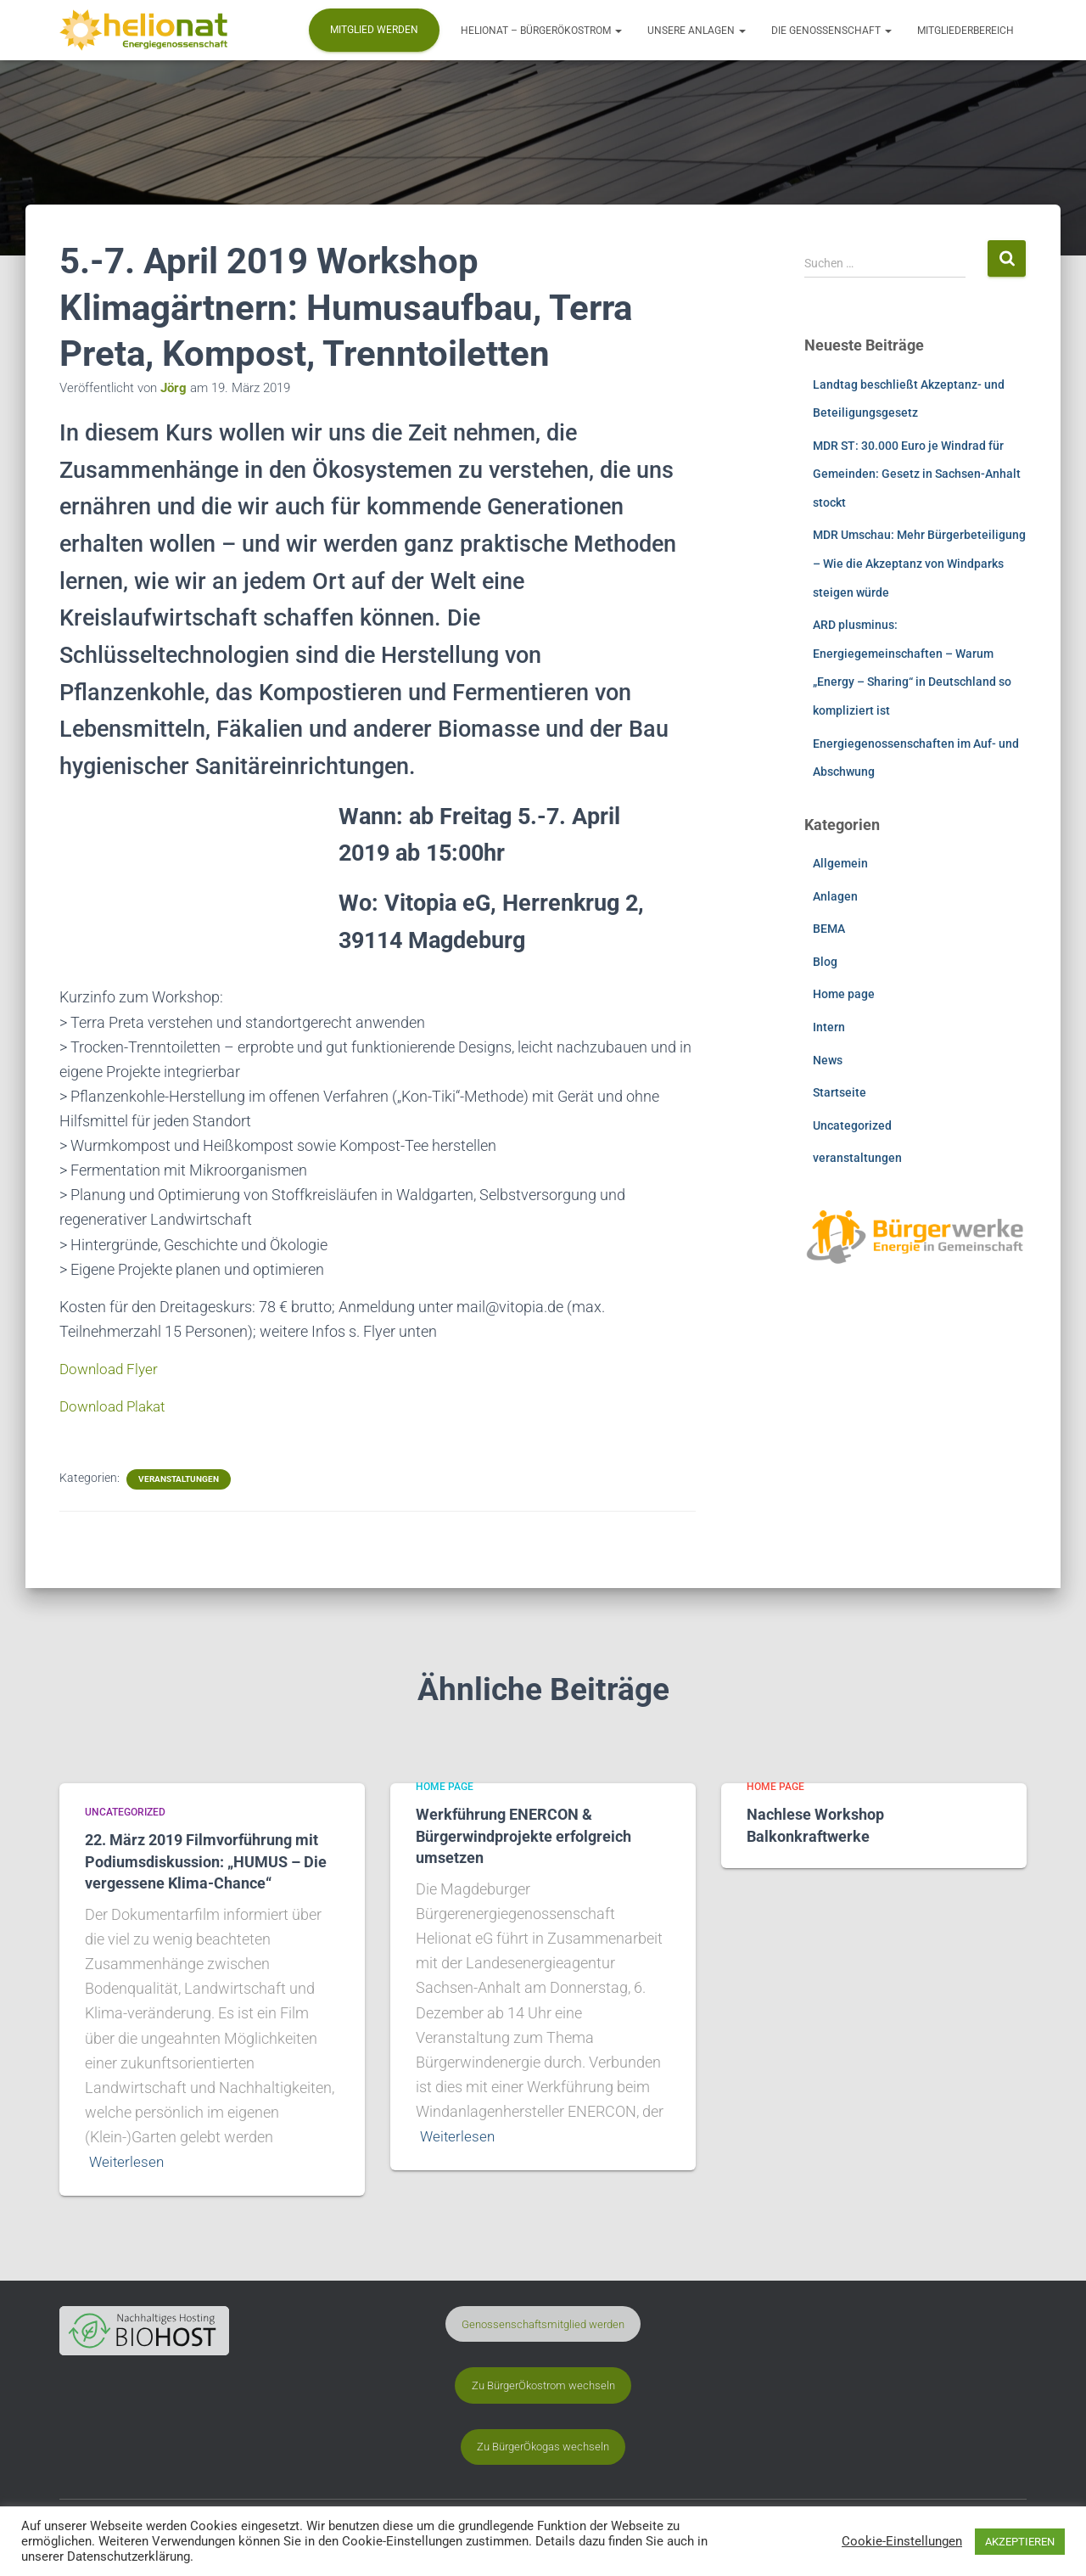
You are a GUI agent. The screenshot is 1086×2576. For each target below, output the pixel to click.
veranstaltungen (178, 1479)
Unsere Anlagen (696, 30)
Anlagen (835, 896)
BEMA (829, 928)
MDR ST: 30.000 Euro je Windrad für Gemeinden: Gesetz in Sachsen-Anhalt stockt (917, 474)
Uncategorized (852, 1125)
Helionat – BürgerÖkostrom (541, 30)
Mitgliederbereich (965, 30)
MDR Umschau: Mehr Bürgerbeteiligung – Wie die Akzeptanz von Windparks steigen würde (919, 563)
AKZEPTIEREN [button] (1020, 2541)
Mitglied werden (374, 30)
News (827, 1060)
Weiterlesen (127, 2161)
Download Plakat (116, 1406)
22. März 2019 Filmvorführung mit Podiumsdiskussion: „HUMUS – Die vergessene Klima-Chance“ (206, 1862)
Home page (844, 994)
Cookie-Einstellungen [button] (902, 2541)
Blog (825, 961)
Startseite (839, 1092)
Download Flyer (111, 1369)
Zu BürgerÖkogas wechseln (543, 2446)
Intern (829, 1027)
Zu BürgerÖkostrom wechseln (543, 2384)
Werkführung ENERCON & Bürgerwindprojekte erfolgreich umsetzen (523, 1836)
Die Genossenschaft (831, 30)
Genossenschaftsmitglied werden (543, 2323)
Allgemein (840, 863)
